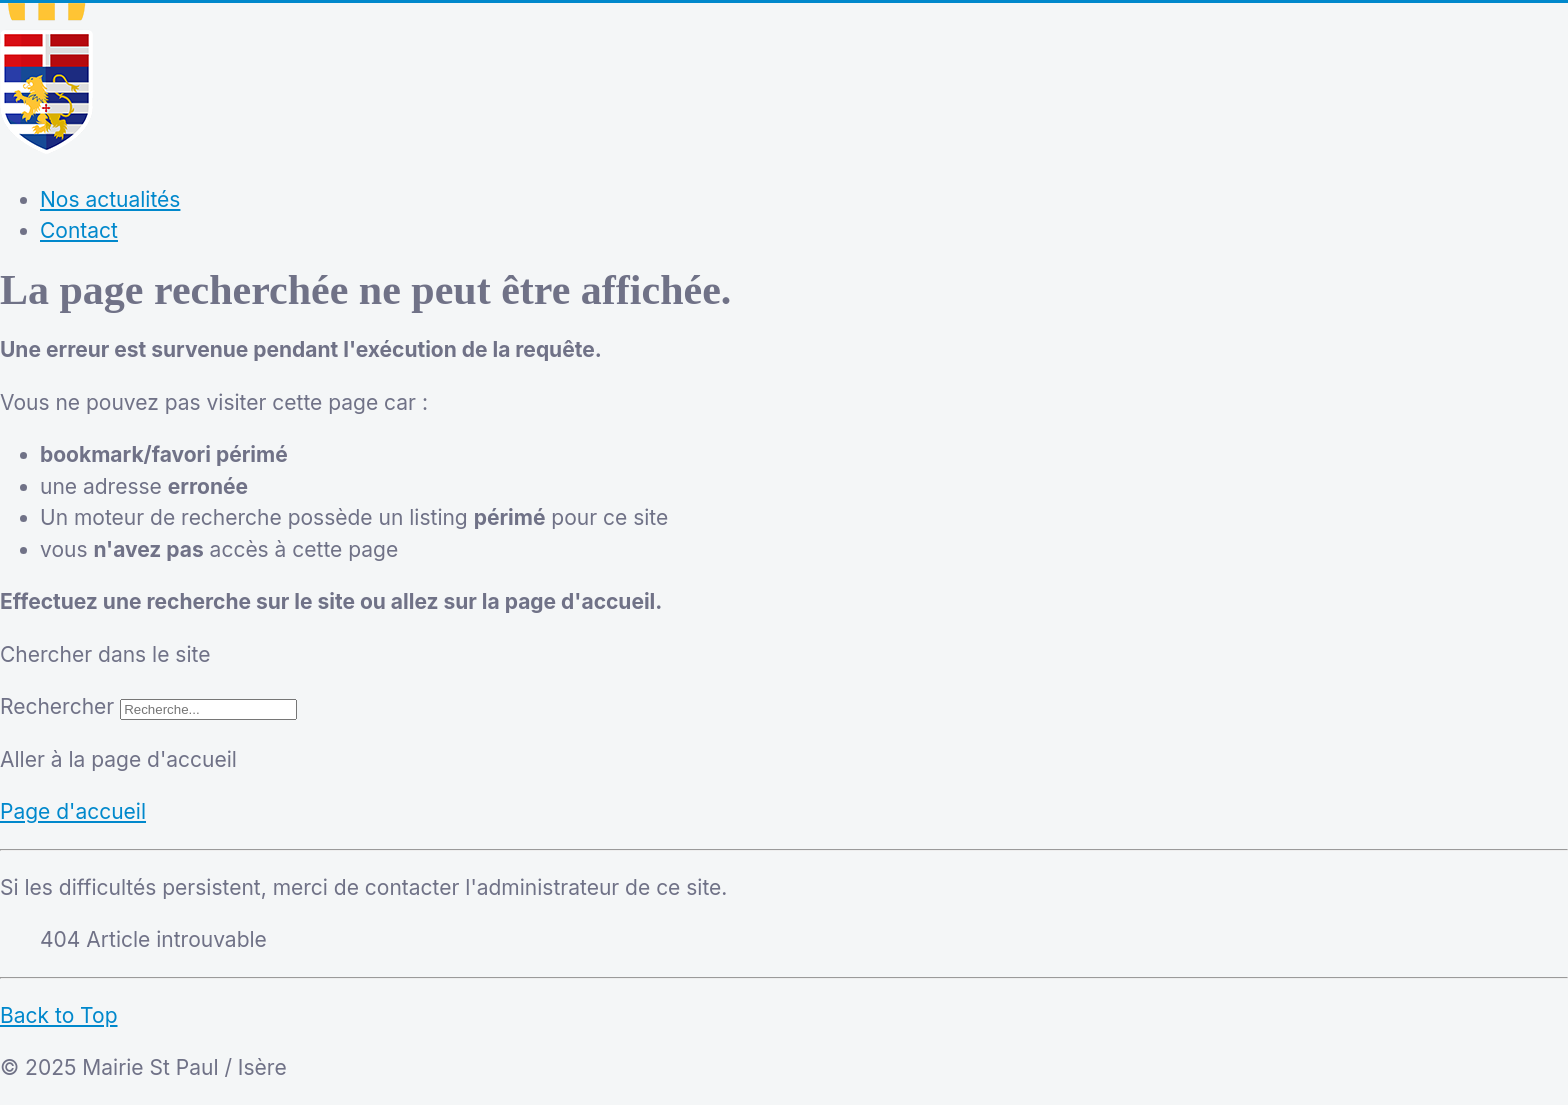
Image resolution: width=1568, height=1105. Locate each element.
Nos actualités (110, 199)
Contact (79, 230)
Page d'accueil (73, 811)
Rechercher (57, 706)
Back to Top (59, 1015)
